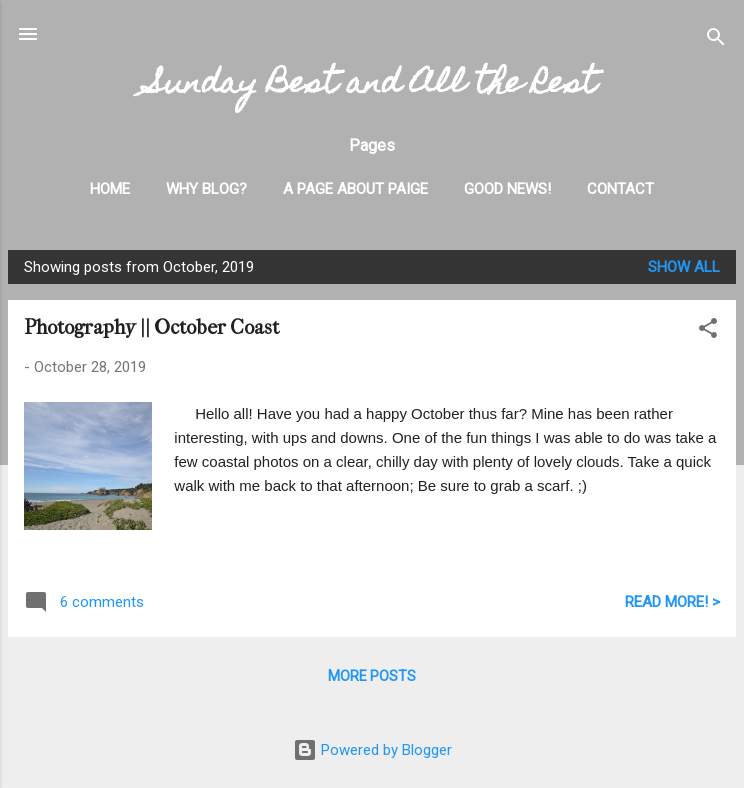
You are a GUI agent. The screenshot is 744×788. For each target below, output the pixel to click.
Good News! (507, 189)
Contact (620, 189)
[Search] (716, 40)
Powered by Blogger (372, 750)
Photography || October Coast (151, 327)
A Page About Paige (355, 189)
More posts (372, 676)
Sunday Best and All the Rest (372, 85)
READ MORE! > (672, 602)
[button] (708, 331)
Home (110, 189)
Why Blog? (206, 189)
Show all (684, 267)
